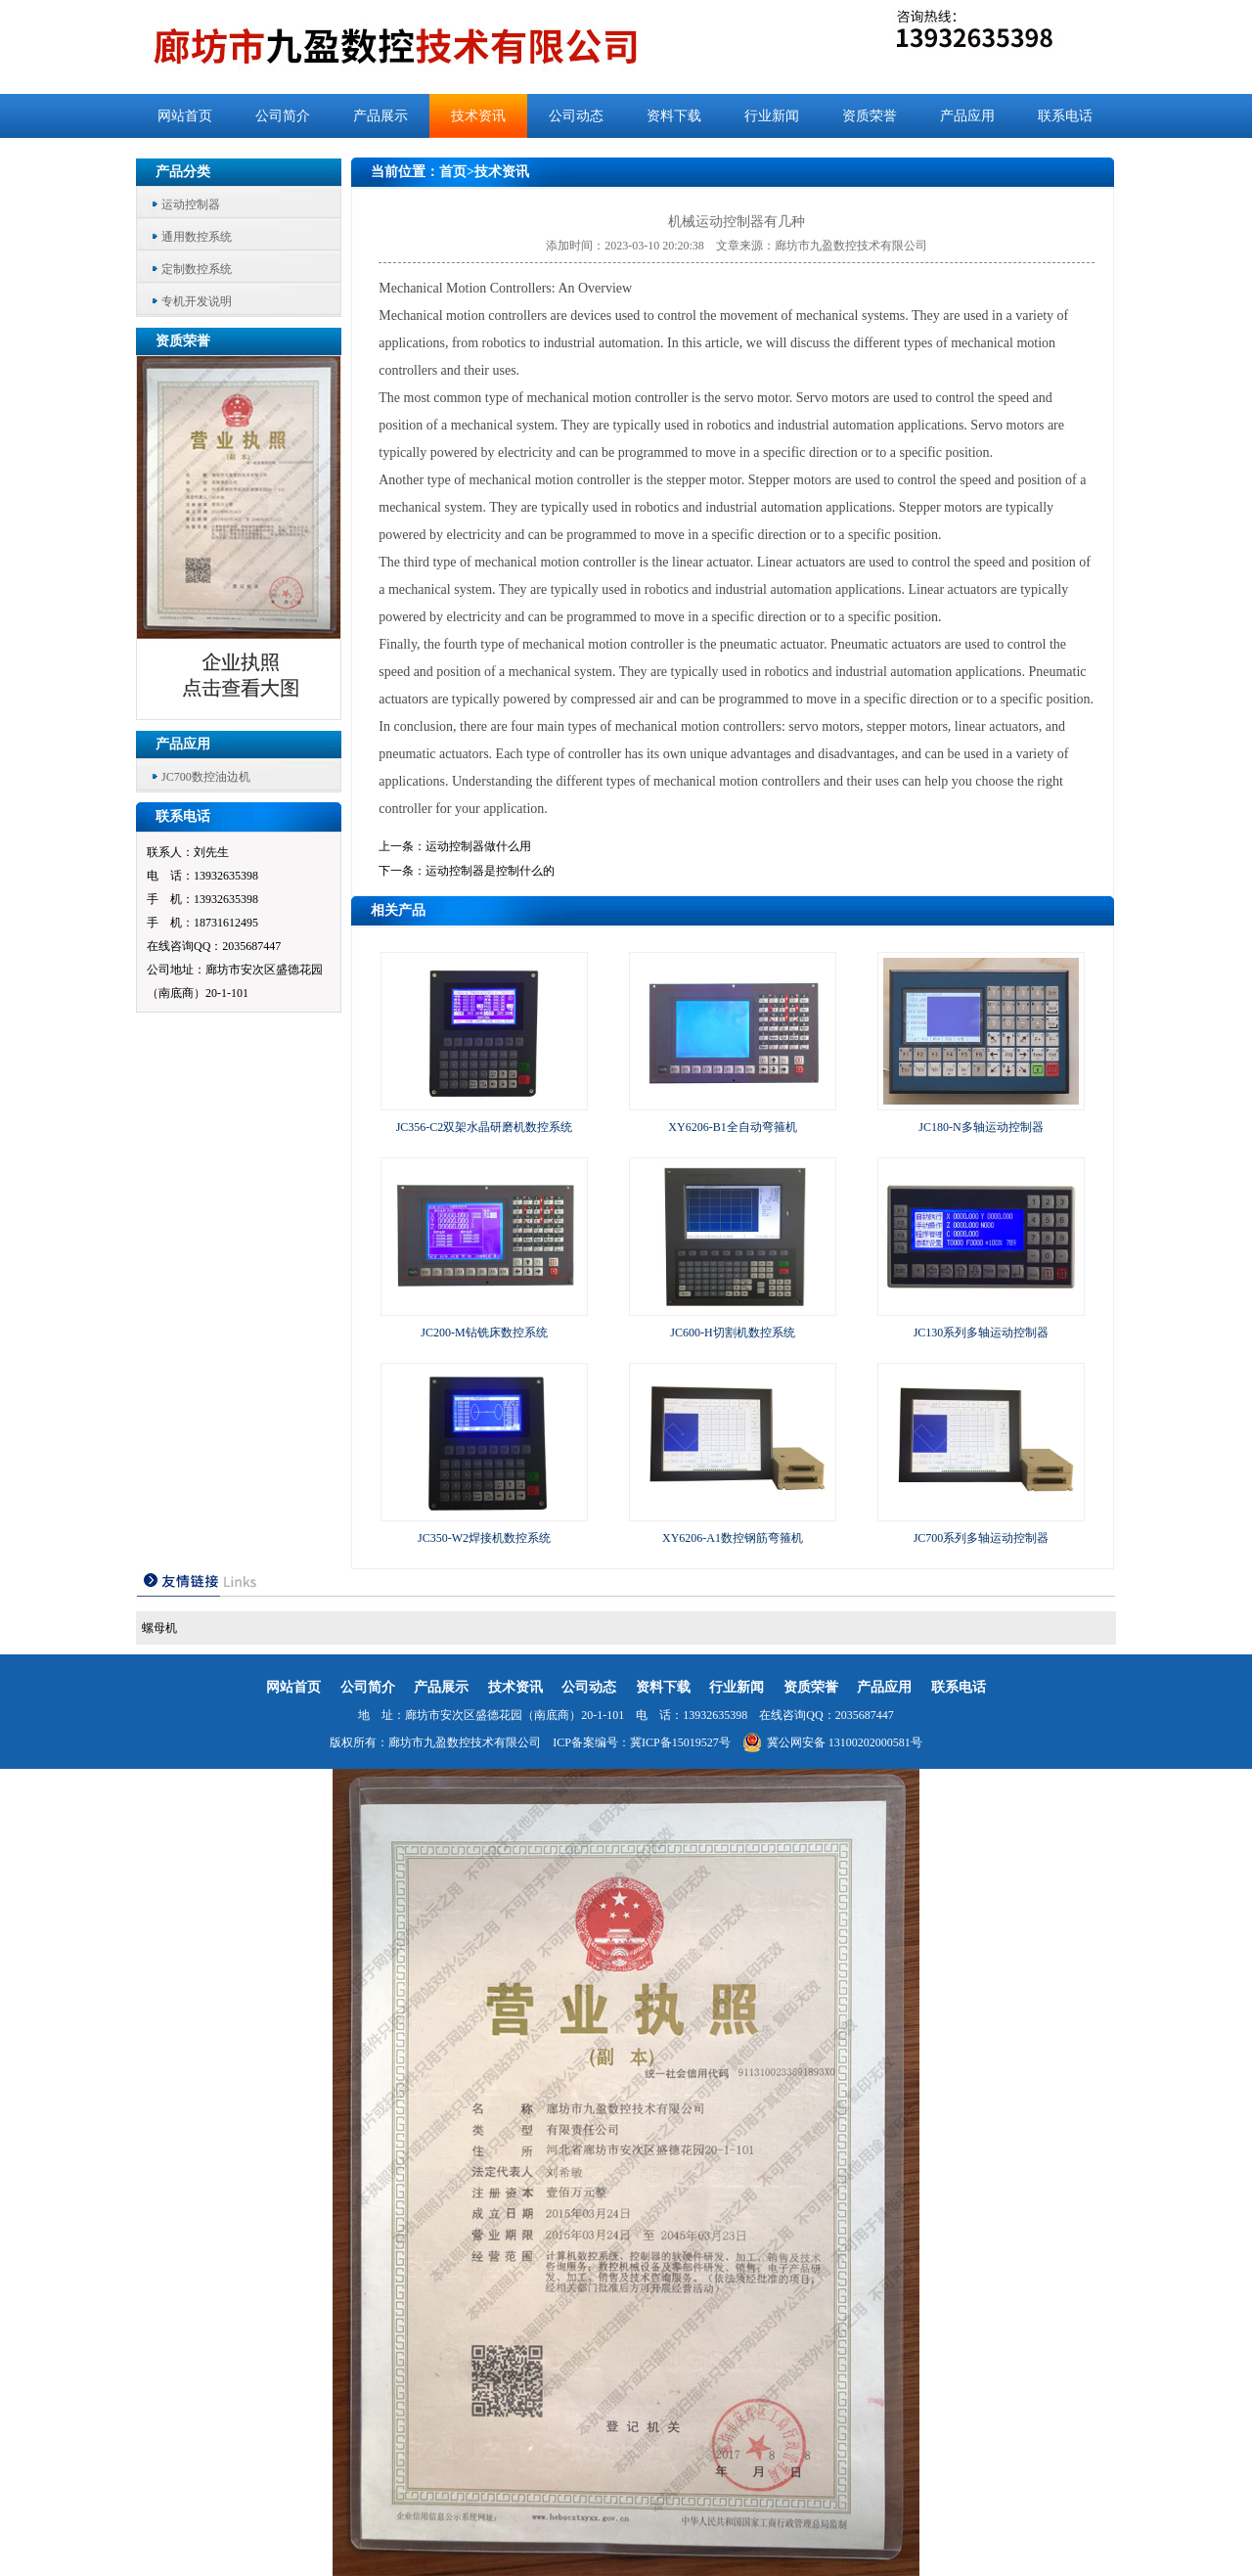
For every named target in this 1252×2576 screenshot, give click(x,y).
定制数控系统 (196, 269)
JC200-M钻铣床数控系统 (484, 1332)
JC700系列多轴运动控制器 (982, 1538)
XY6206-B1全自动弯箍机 (732, 1127)
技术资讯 (478, 116)
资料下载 (674, 116)
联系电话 (1065, 116)
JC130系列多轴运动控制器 (982, 1332)
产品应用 (967, 116)
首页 (453, 171)
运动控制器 (190, 204)
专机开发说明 (196, 301)
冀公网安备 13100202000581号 (832, 1742)
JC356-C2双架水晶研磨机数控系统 (484, 1127)
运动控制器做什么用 (478, 846)
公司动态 (576, 116)
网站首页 (184, 116)
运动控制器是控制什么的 (490, 871)
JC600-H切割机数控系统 (732, 1332)
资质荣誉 (869, 116)
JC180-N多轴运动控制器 (980, 1127)
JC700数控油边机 (205, 777)
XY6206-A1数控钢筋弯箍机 (732, 1538)
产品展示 (380, 116)
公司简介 (282, 116)
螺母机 (159, 1628)
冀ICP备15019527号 (680, 1742)
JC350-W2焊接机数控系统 (484, 1538)
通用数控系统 (196, 237)
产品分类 (183, 171)
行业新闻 (771, 116)
